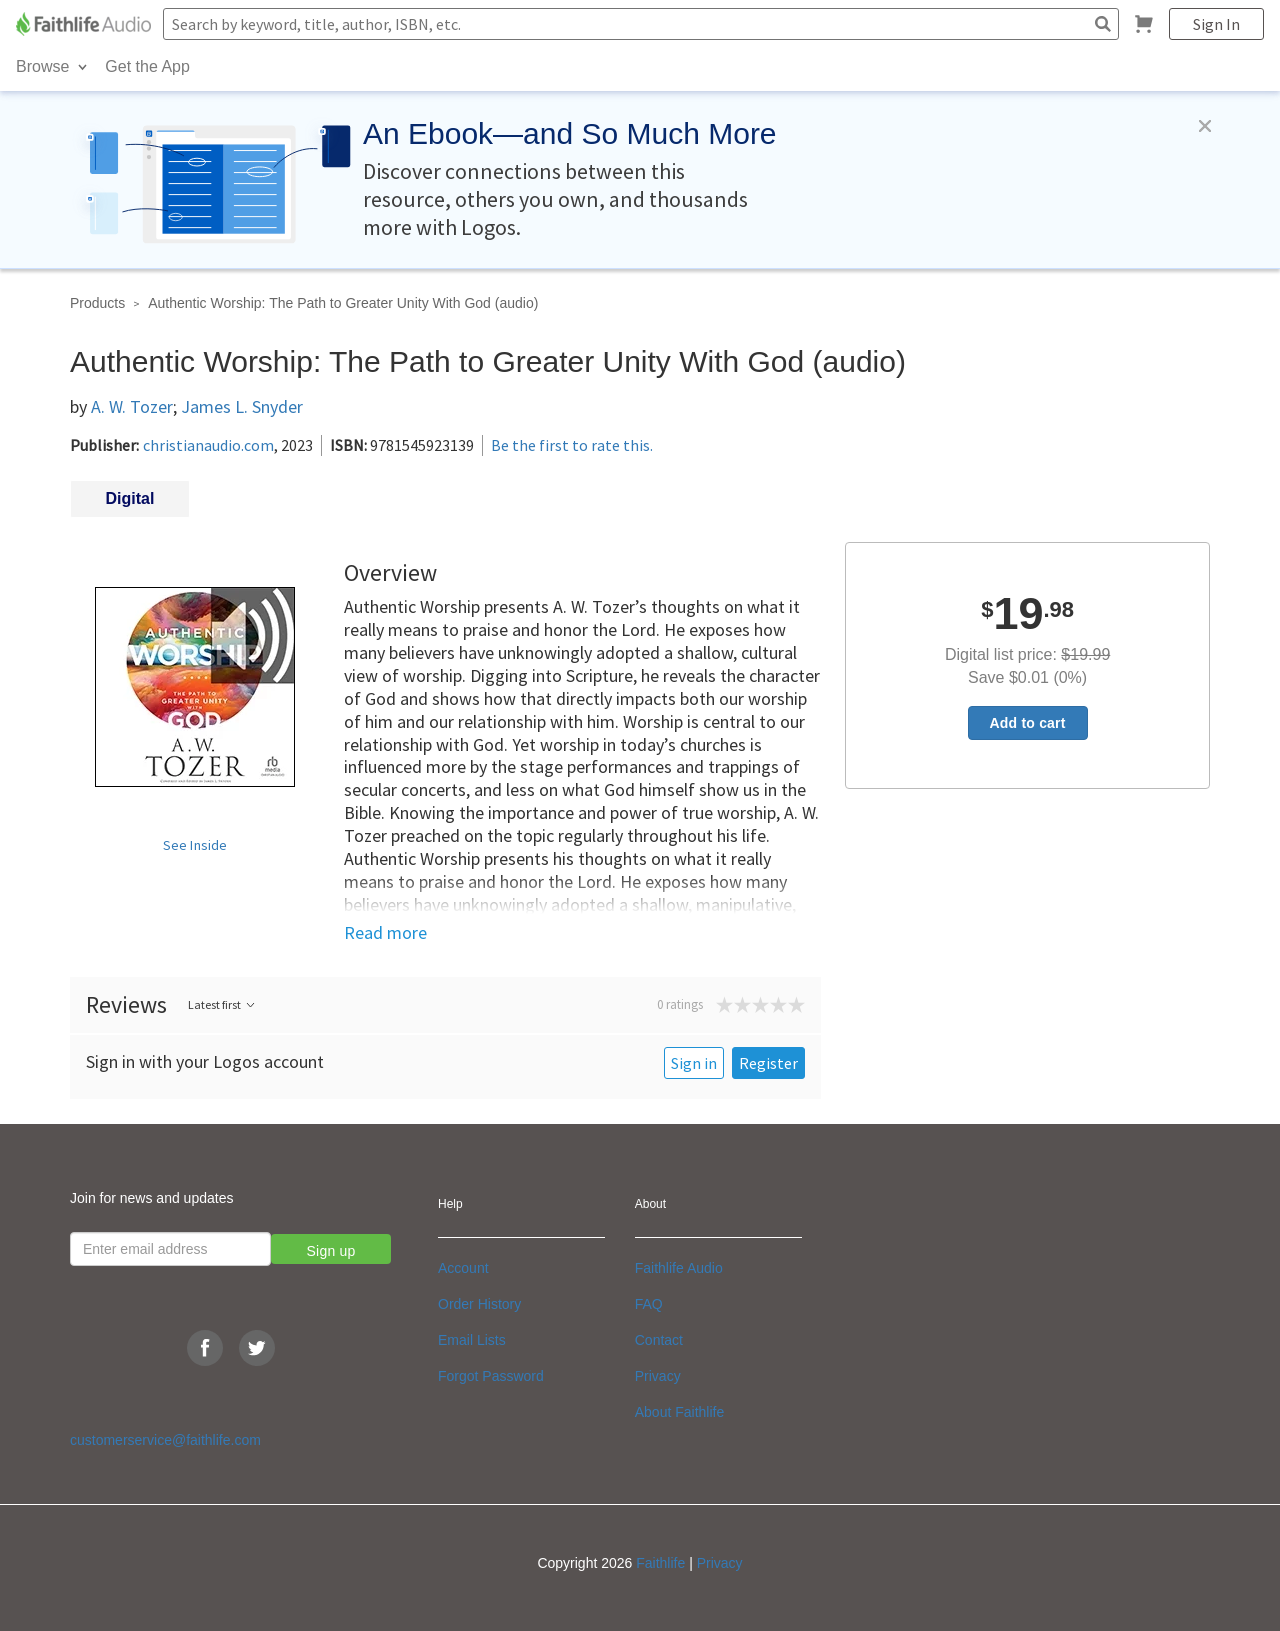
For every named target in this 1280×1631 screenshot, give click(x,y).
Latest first (222, 1004)
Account (463, 1268)
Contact (659, 1340)
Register (768, 1063)
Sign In (1216, 24)
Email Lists (472, 1340)
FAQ (649, 1304)
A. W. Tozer (132, 406)
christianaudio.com (208, 445)
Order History (479, 1304)
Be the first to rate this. (572, 445)
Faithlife (660, 1563)
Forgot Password (491, 1376)
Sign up (331, 1251)
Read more (385, 933)
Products (97, 303)
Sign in (694, 1063)
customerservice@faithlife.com (165, 1440)
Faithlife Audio (679, 1268)
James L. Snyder (242, 406)
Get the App (147, 66)
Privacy (658, 1376)
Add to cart (1028, 723)
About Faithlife (680, 1412)
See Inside (195, 845)
